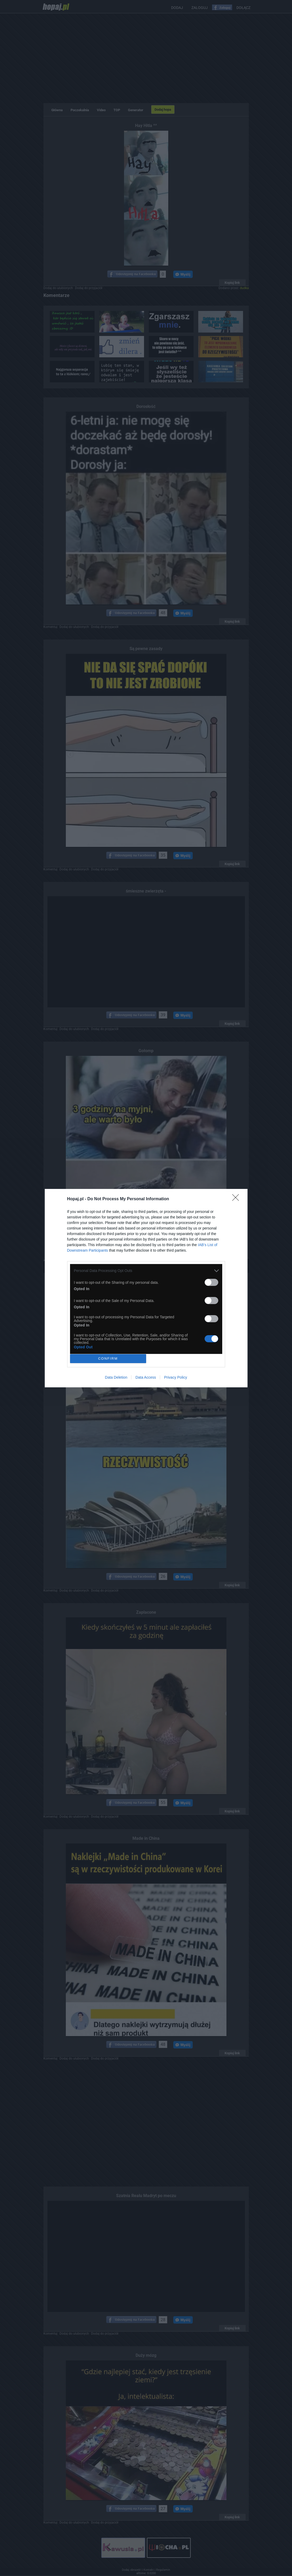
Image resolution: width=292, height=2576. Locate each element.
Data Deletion (116, 1377)
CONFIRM (108, 1358)
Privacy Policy (175, 1377)
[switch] (211, 1282)
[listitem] (146, 1271)
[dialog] (146, 1288)
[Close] (237, 1199)
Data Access (145, 1377)
